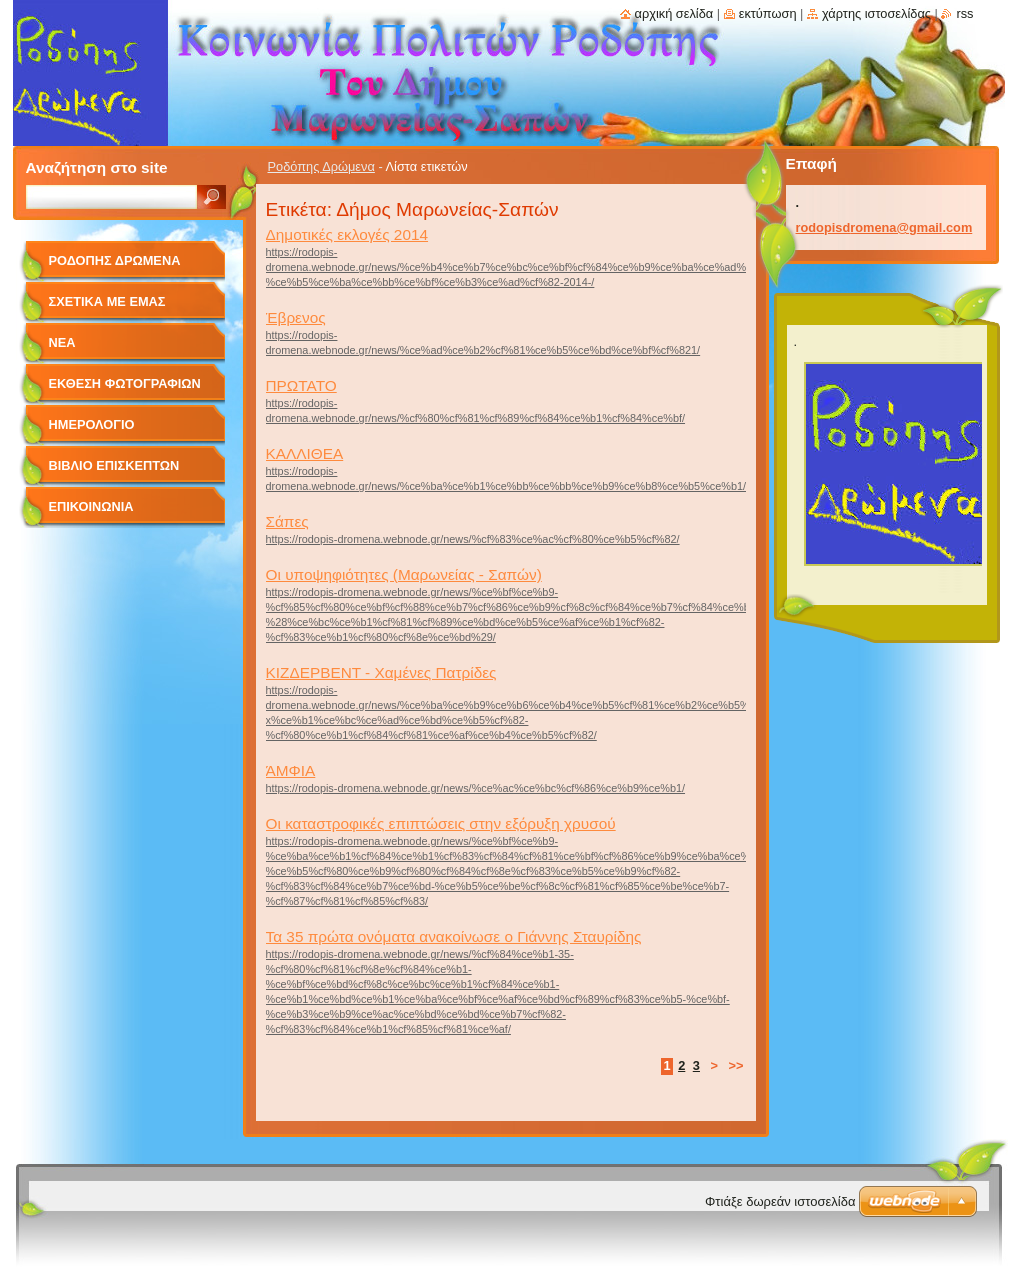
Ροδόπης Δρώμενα (321, 166)
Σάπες (287, 521)
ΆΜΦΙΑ (291, 770)
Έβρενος (296, 317)
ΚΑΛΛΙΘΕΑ (305, 453)
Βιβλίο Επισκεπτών (114, 465)
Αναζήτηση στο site (97, 167)
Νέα (62, 342)
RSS (964, 13)
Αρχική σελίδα (674, 13)
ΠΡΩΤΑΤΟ (301, 385)
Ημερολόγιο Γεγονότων (92, 431)
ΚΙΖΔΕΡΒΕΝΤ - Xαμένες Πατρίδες (381, 672)
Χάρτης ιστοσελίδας (876, 13)
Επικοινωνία (91, 506)
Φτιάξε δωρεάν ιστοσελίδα (780, 1201)
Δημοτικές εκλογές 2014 (347, 234)
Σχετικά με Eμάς (107, 301)
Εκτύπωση (768, 13)
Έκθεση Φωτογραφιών (125, 383)
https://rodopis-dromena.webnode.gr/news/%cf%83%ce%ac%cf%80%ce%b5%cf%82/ (473, 539)
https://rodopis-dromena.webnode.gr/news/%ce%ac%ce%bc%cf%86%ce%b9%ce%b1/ (476, 788)
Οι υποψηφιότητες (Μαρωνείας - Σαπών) (404, 574)
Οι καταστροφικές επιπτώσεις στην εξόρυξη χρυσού (441, 823)
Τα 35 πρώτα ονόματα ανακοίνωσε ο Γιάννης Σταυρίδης (454, 936)
